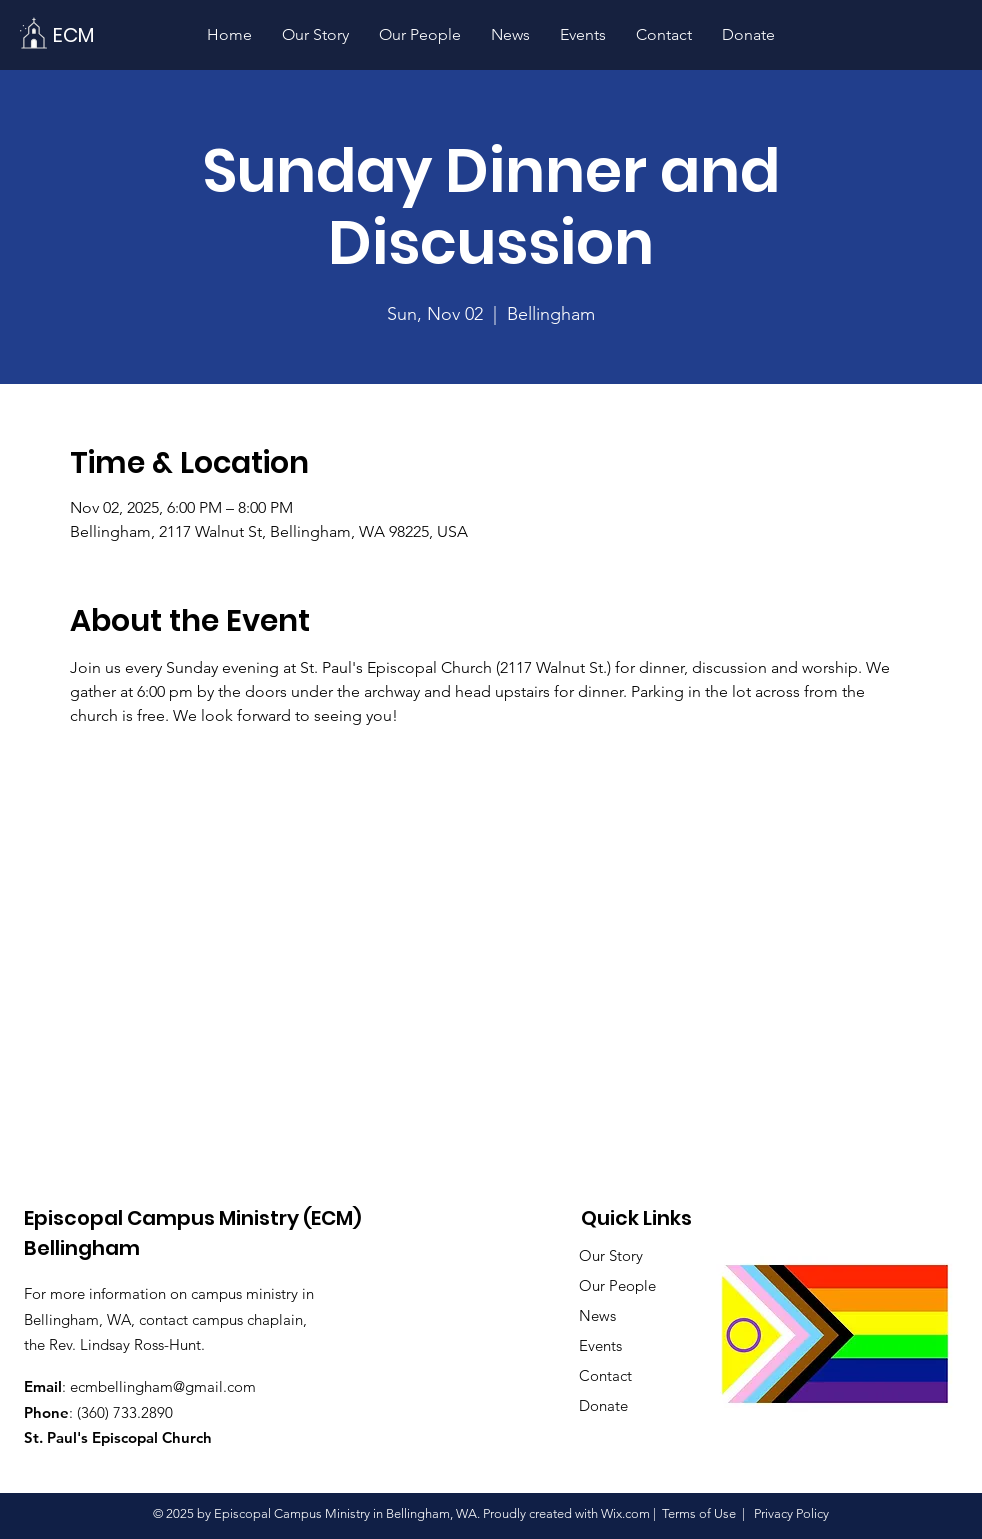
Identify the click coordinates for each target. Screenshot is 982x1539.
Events (600, 1345)
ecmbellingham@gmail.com (163, 1386)
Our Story (611, 1255)
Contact (605, 1375)
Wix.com (625, 1513)
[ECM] (73, 34)
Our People (617, 1285)
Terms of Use (699, 1513)
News (597, 1315)
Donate (603, 1405)
